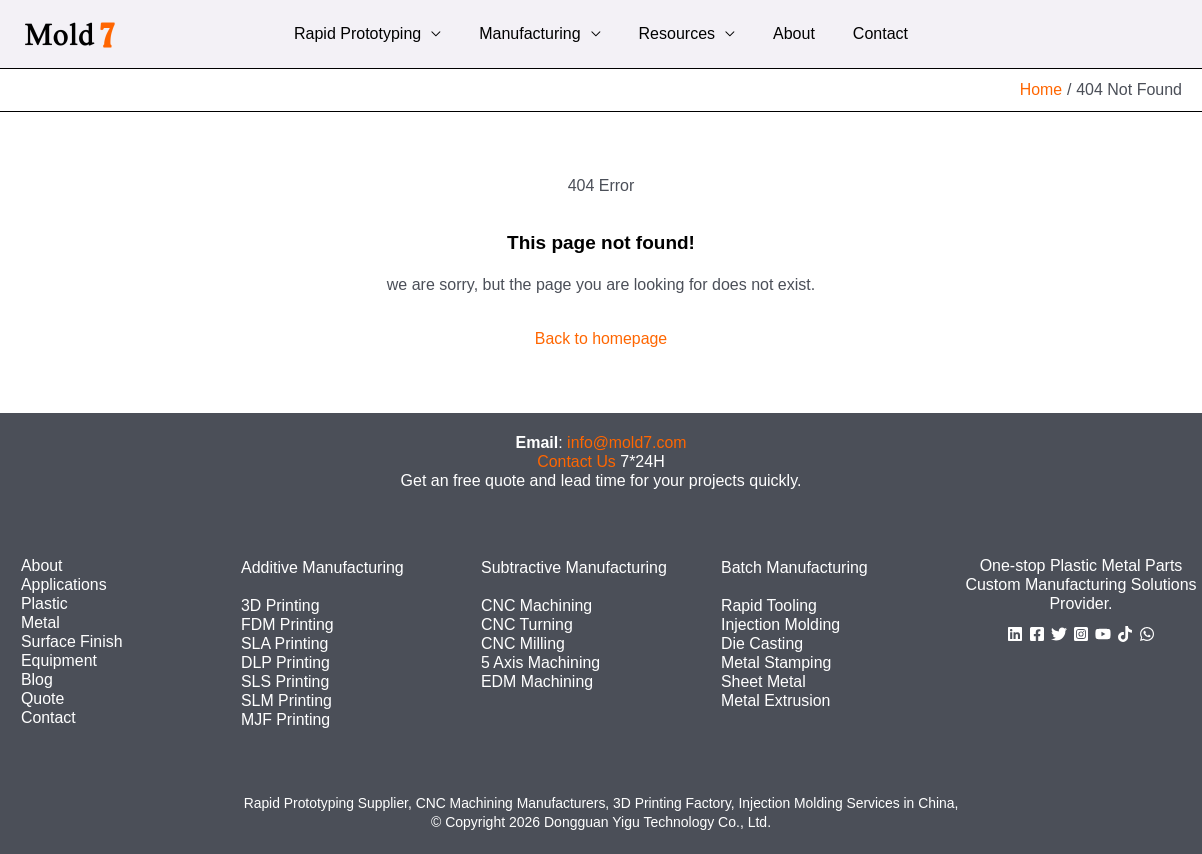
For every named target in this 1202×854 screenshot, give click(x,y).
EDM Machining (537, 681)
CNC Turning (527, 623)
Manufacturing (535, 33)
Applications (64, 583)
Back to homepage (600, 338)
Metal (40, 621)
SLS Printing (285, 681)
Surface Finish (72, 641)
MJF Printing (286, 719)
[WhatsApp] (1147, 633)
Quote (43, 698)
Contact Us (576, 460)
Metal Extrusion (776, 700)
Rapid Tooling (769, 604)
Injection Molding (781, 623)
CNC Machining (537, 604)
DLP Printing (286, 661)
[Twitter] (1059, 633)
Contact (868, 33)
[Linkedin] (1015, 633)
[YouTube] (1103, 633)
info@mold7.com (627, 441)
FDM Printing (287, 623)
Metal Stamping (776, 661)
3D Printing (280, 604)
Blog (37, 679)
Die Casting (762, 642)
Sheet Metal (763, 681)
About (788, 33)
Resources (677, 33)
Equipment (59, 660)
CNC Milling (523, 642)
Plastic (44, 602)
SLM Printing (287, 700)
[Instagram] (1081, 633)
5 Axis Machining (541, 661)
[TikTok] (1125, 633)
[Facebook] (1037, 633)
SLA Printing (285, 642)
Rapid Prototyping (369, 33)
